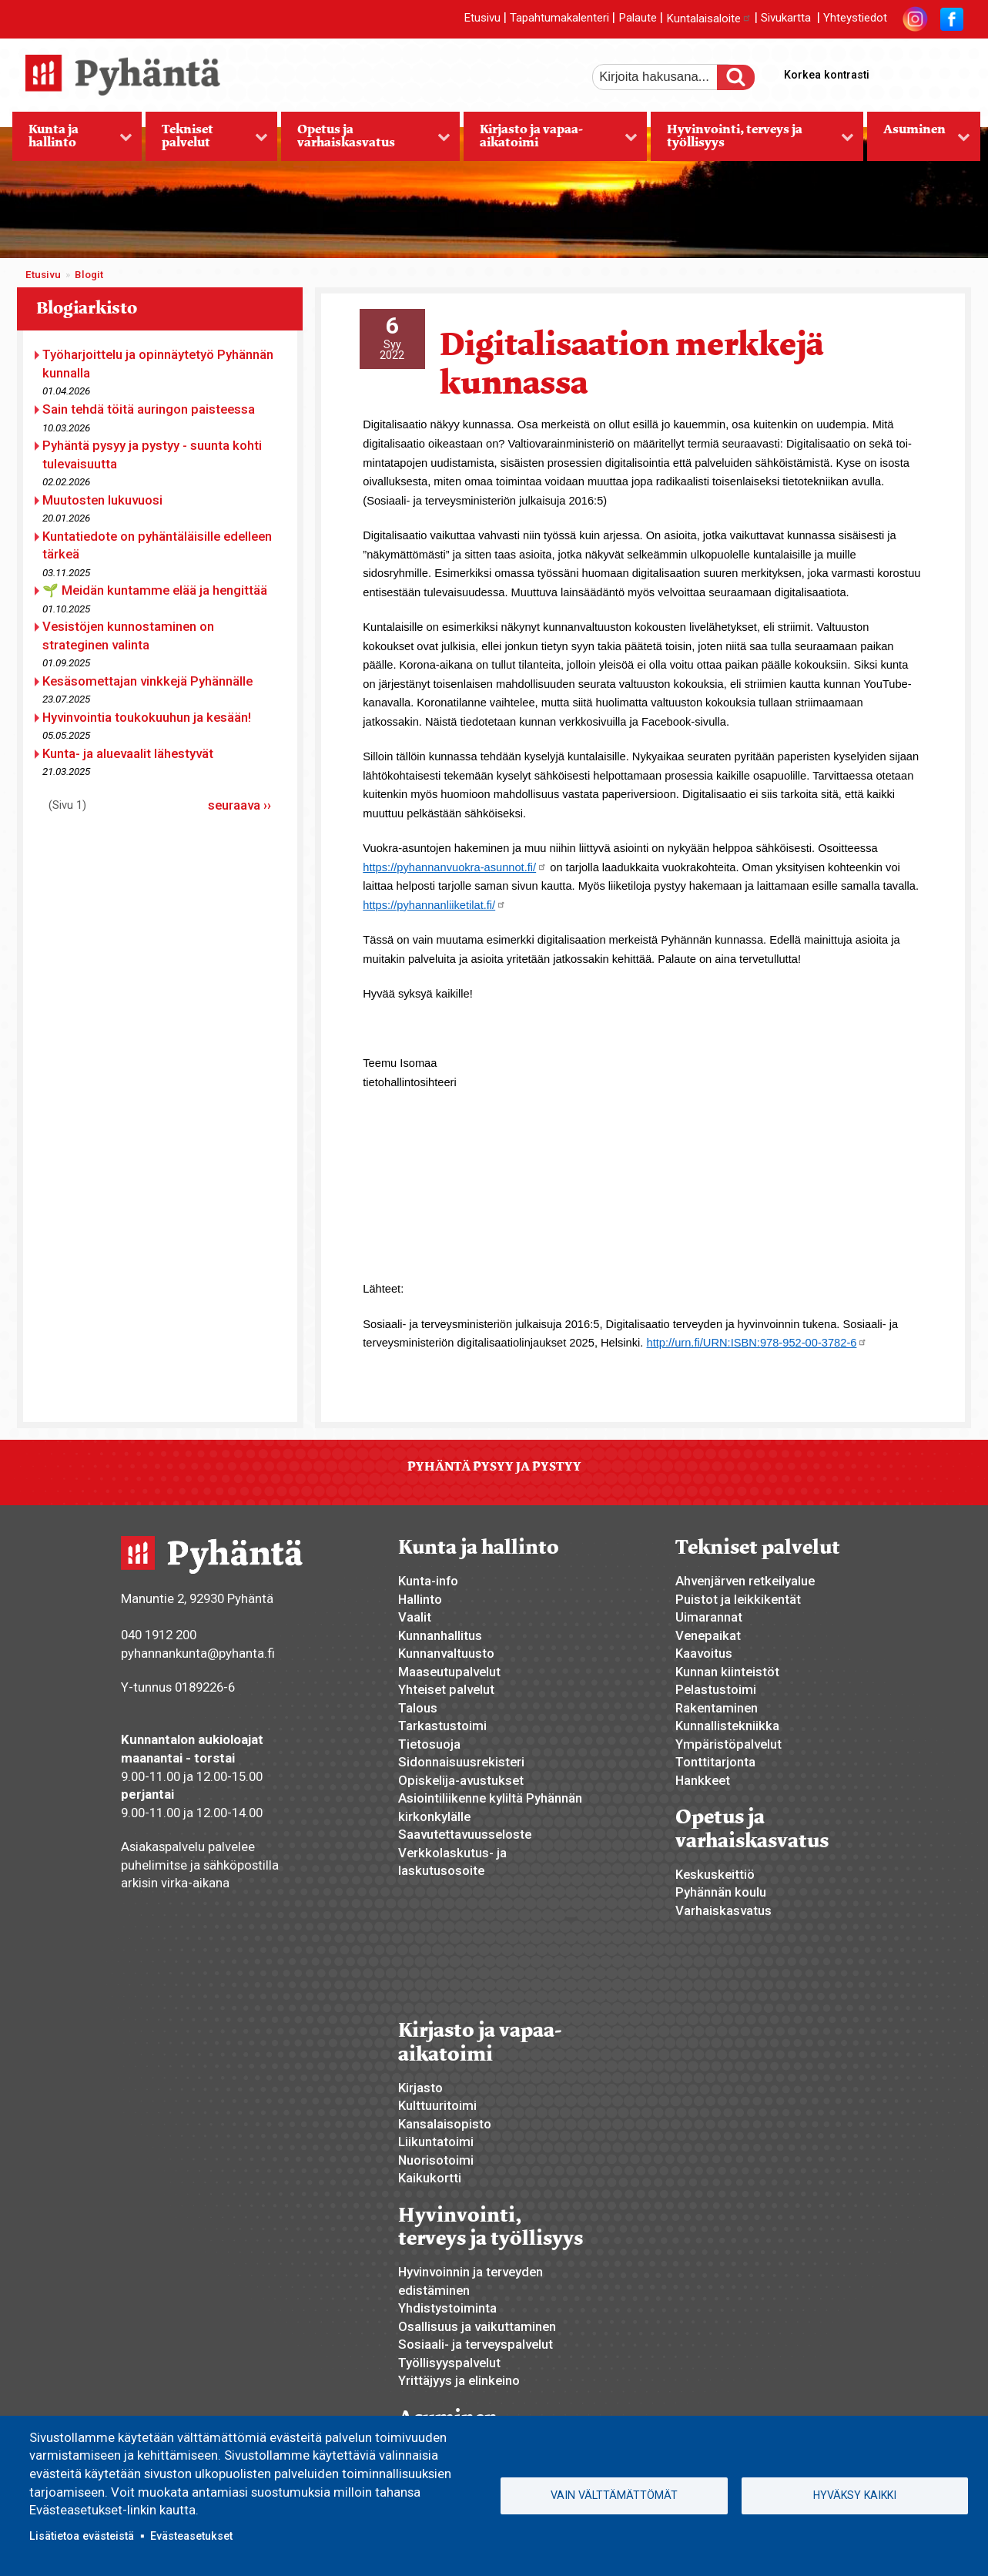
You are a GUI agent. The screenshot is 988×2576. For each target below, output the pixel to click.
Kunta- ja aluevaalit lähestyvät (127, 753)
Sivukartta (786, 18)
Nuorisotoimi (436, 2160)
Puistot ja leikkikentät (738, 1599)
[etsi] (665, 77)
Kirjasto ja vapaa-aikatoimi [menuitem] (550, 141)
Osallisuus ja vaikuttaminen (477, 2326)
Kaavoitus (703, 1653)
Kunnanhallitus (440, 1635)
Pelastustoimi (715, 1689)
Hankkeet (702, 1780)
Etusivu (482, 18)
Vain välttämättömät (614, 2495)
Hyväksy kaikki (854, 2495)
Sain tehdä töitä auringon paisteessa (148, 409)
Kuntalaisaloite (709, 18)
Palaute (637, 18)
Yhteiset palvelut (446, 1689)
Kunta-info (428, 1580)
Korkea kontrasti (826, 75)
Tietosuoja (429, 1744)
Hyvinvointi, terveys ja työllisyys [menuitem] (752, 141)
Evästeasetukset (191, 2536)
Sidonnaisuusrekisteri (461, 1761)
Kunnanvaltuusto (446, 1653)
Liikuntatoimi (436, 2141)
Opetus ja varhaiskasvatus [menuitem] (365, 141)
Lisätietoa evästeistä (81, 2536)
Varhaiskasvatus (723, 1910)
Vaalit (414, 1617)
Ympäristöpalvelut (728, 1744)
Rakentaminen (716, 1708)
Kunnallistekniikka (727, 1725)
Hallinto (420, 1599)
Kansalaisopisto (444, 2124)
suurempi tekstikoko (897, 71)
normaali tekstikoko (923, 71)
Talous (417, 1708)
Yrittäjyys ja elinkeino (459, 2380)
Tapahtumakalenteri (559, 18)
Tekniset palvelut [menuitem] (207, 141)
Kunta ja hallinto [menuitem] (72, 141)
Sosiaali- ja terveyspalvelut (475, 2344)
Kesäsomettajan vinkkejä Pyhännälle (147, 681)
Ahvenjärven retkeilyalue (745, 1580)
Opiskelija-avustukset (461, 1780)
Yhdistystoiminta (447, 2308)
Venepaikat (708, 1635)
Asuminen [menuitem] (918, 141)
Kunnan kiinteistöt (727, 1671)
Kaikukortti (429, 2177)
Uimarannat (708, 1617)
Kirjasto (420, 2087)
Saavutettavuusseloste (464, 1834)
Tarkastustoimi (442, 1725)
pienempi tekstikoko (949, 71)
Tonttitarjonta (715, 1761)
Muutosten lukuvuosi (102, 500)
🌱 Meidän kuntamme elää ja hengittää (154, 590)
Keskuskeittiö (715, 1874)
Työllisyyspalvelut (449, 2362)
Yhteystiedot (855, 18)
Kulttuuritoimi (437, 2105)
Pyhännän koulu (720, 1892)
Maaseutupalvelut (449, 1671)
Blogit (89, 274)
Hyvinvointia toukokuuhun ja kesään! (146, 717)
